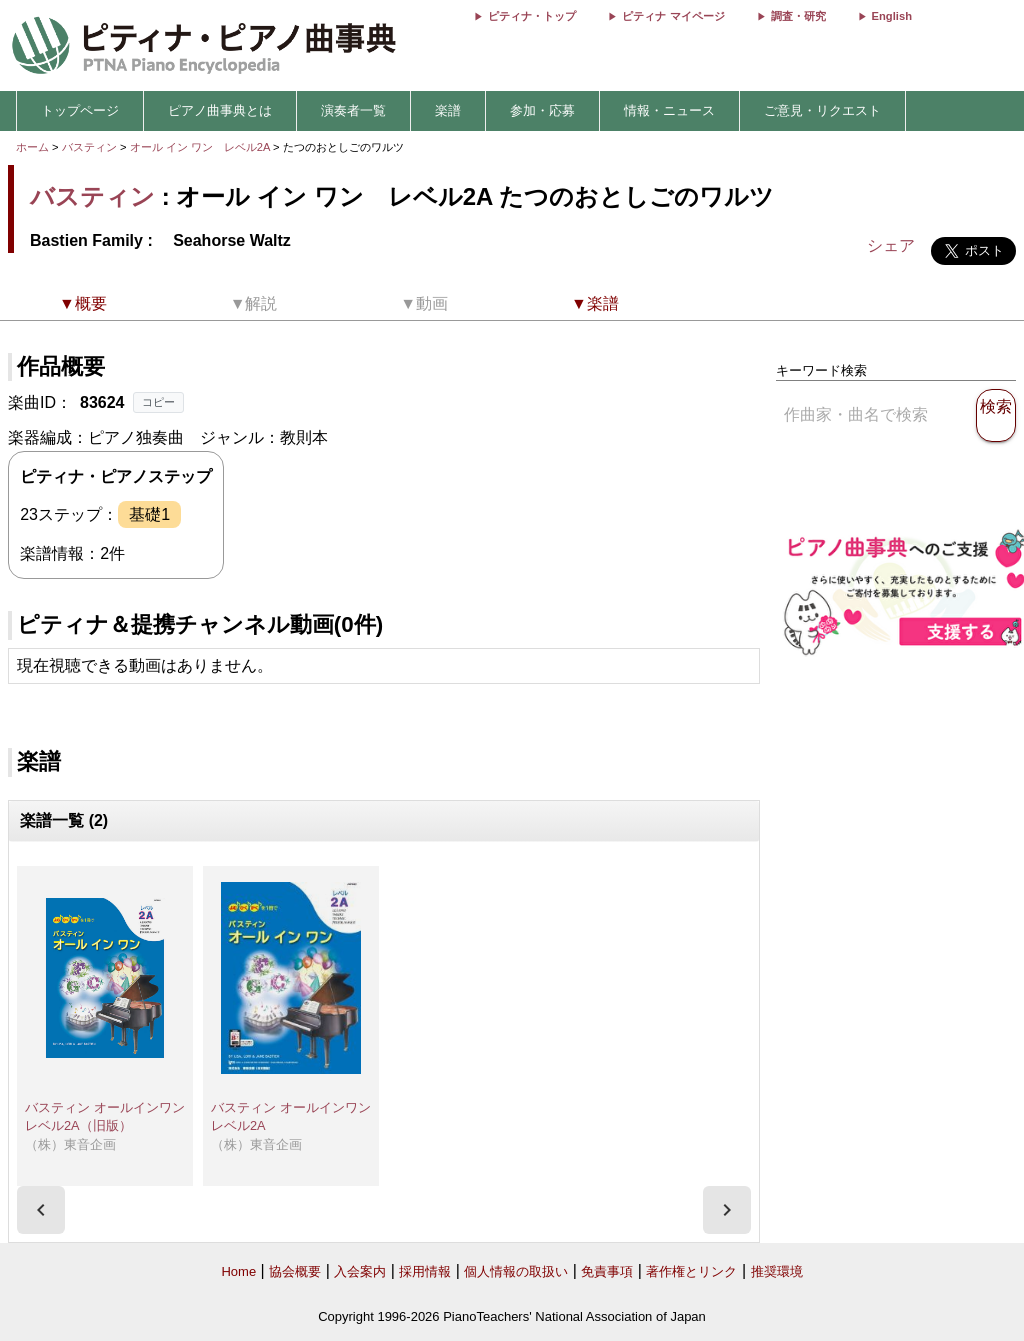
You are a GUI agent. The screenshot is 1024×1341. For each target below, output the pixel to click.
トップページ (80, 110)
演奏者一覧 (353, 110)
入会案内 (360, 1271)
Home (238, 1271)
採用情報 (425, 1271)
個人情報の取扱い (516, 1271)
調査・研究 (798, 16)
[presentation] (41, 1210)
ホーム (32, 147)
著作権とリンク (691, 1271)
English (892, 16)
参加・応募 (542, 110)
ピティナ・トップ (532, 16)
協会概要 (295, 1271)
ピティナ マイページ (673, 16)
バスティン (89, 147)
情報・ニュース (669, 110)
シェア (891, 245)
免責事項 (607, 1271)
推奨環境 (777, 1271)
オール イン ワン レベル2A (201, 147)
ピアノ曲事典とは (220, 110)
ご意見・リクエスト (822, 110)
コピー (158, 402)
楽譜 (448, 110)
